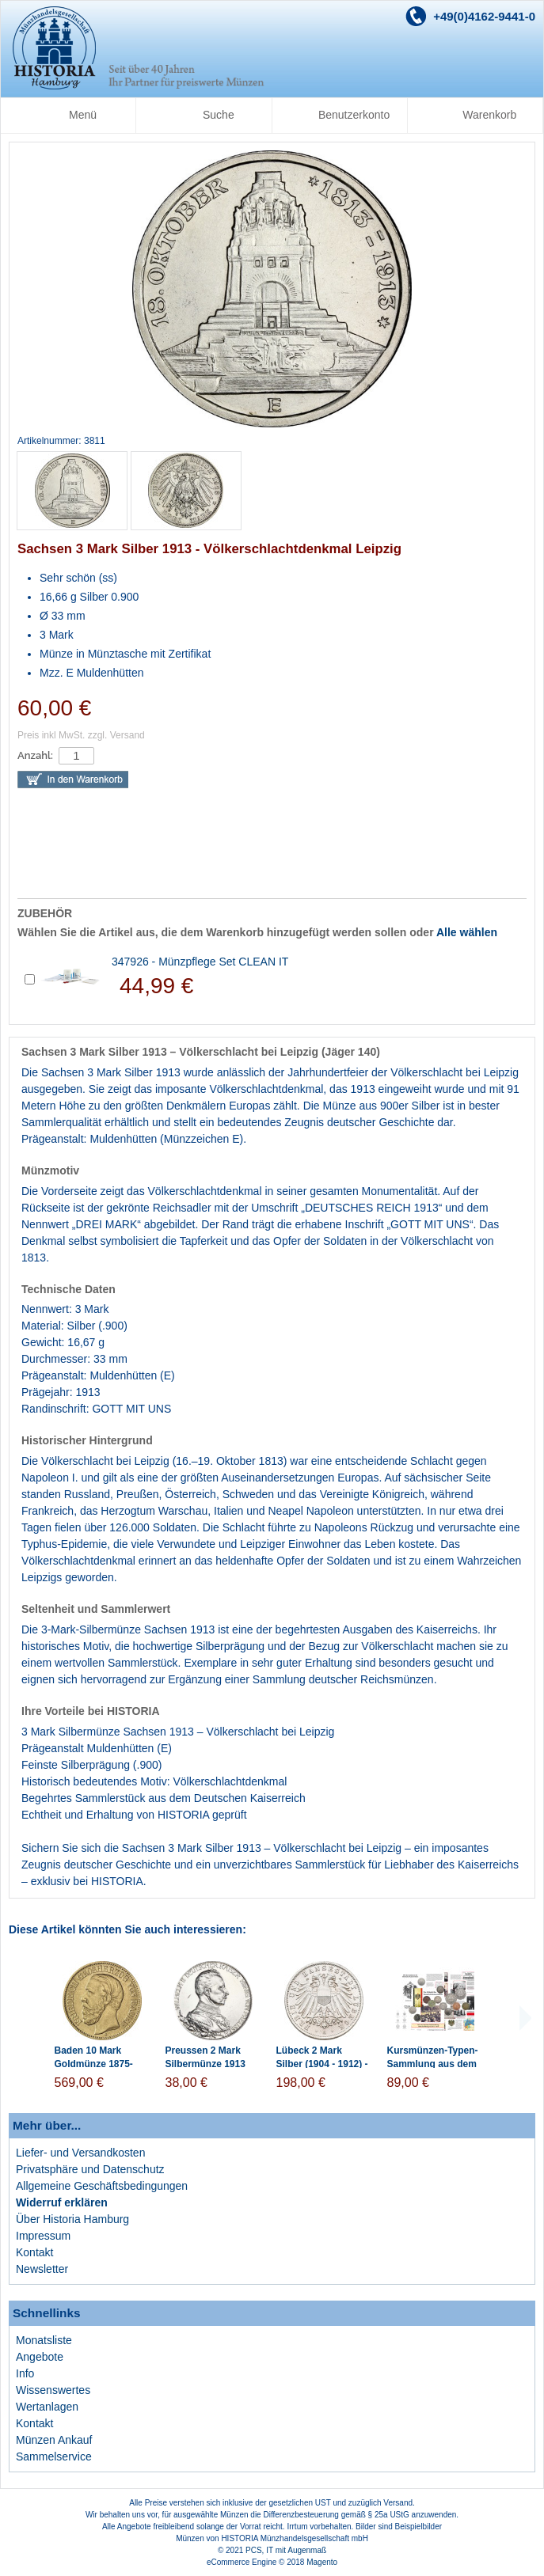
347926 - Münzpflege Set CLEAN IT (200, 961)
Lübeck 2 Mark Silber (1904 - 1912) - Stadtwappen (322, 2064)
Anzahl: (35, 755)
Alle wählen (466, 932)
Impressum (43, 2235)
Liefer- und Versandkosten (80, 2152)
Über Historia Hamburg (72, 2219)
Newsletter (42, 2269)
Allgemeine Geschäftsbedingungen (102, 2186)
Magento (321, 2562)
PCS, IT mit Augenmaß (285, 2550)
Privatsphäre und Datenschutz (90, 2169)
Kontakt (34, 2252)
